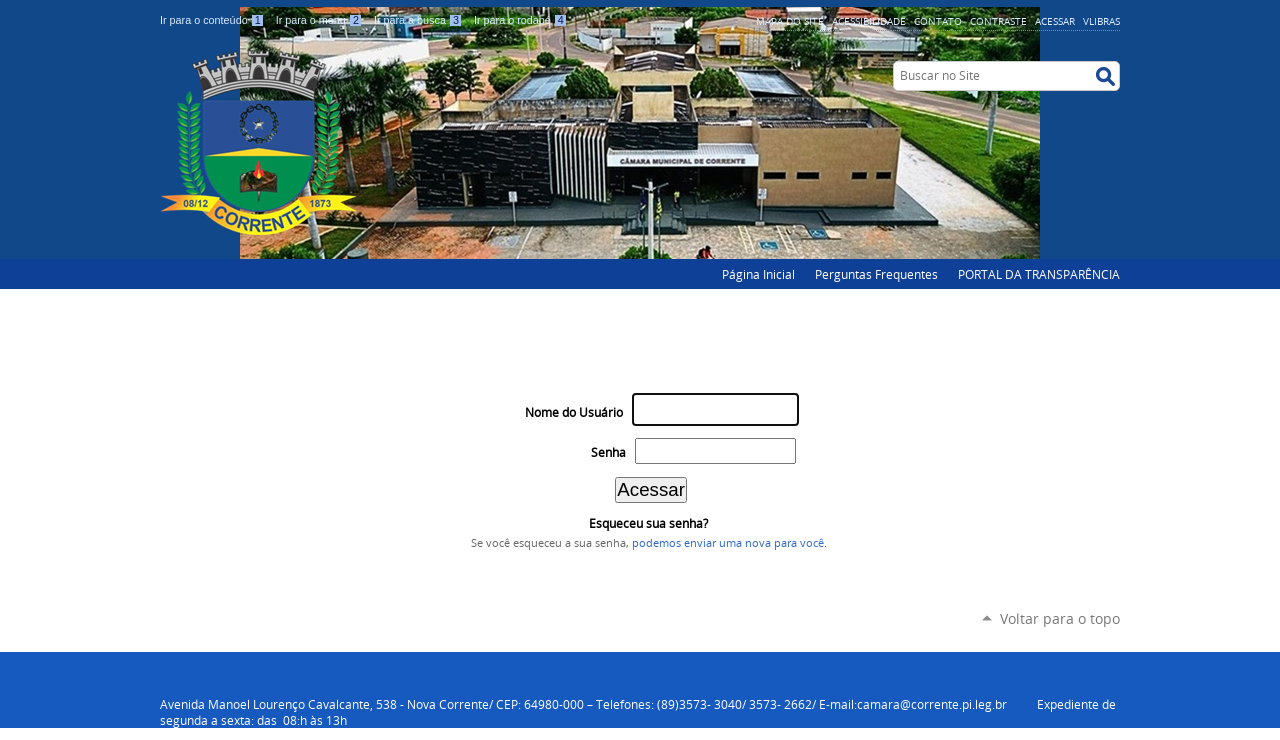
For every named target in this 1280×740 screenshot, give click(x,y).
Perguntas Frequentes (876, 274)
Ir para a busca (420, 20)
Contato (938, 21)
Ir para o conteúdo (214, 20)
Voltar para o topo (1060, 618)
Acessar (1055, 21)
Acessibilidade (869, 21)
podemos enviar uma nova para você (728, 543)
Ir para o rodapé (521, 20)
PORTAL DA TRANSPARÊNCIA (1039, 274)
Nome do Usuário (574, 412)
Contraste (998, 21)
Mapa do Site (790, 21)
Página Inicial (758, 274)
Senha (608, 452)
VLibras (1101, 21)
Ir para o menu (321, 20)
